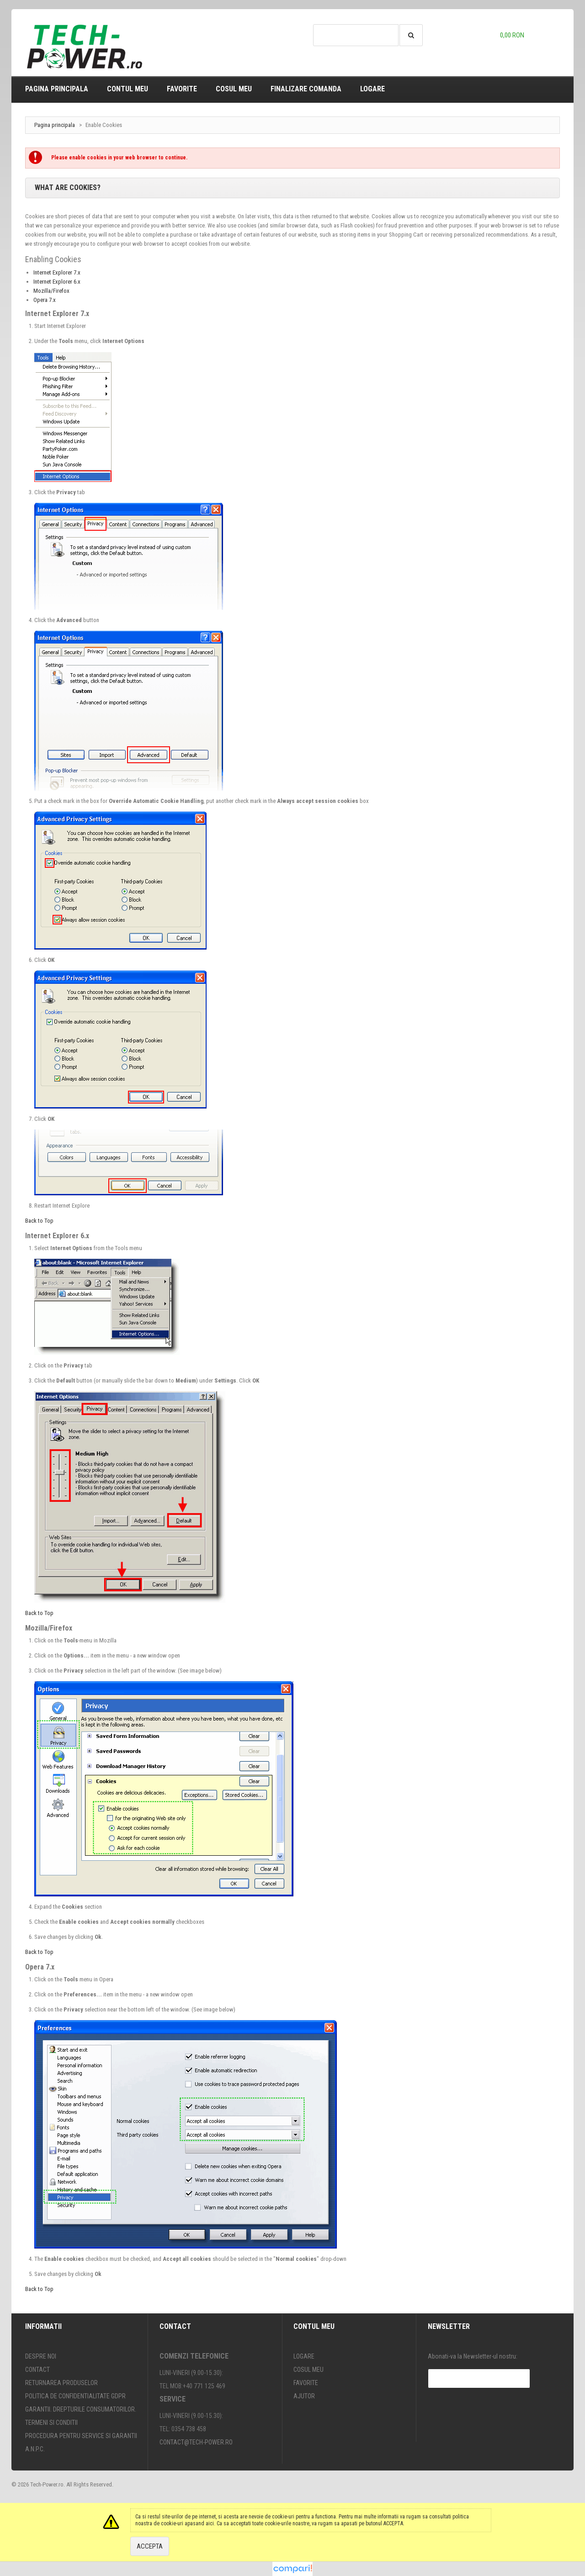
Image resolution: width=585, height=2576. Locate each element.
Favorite (182, 88)
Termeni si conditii (51, 2422)
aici (210, 2523)
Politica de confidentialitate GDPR (75, 2396)
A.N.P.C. (35, 2449)
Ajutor (304, 2396)
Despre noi (40, 2356)
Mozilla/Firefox (51, 290)
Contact (37, 2369)
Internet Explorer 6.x (56, 281)
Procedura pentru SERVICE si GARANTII (81, 2435)
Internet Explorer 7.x (56, 272)
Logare (372, 88)
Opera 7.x (44, 299)
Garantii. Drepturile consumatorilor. (80, 2409)
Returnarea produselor (61, 2382)
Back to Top (39, 1220)
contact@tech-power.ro (196, 2442)
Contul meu (127, 88)
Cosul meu (234, 88)
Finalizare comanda (306, 88)
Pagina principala (56, 88)
